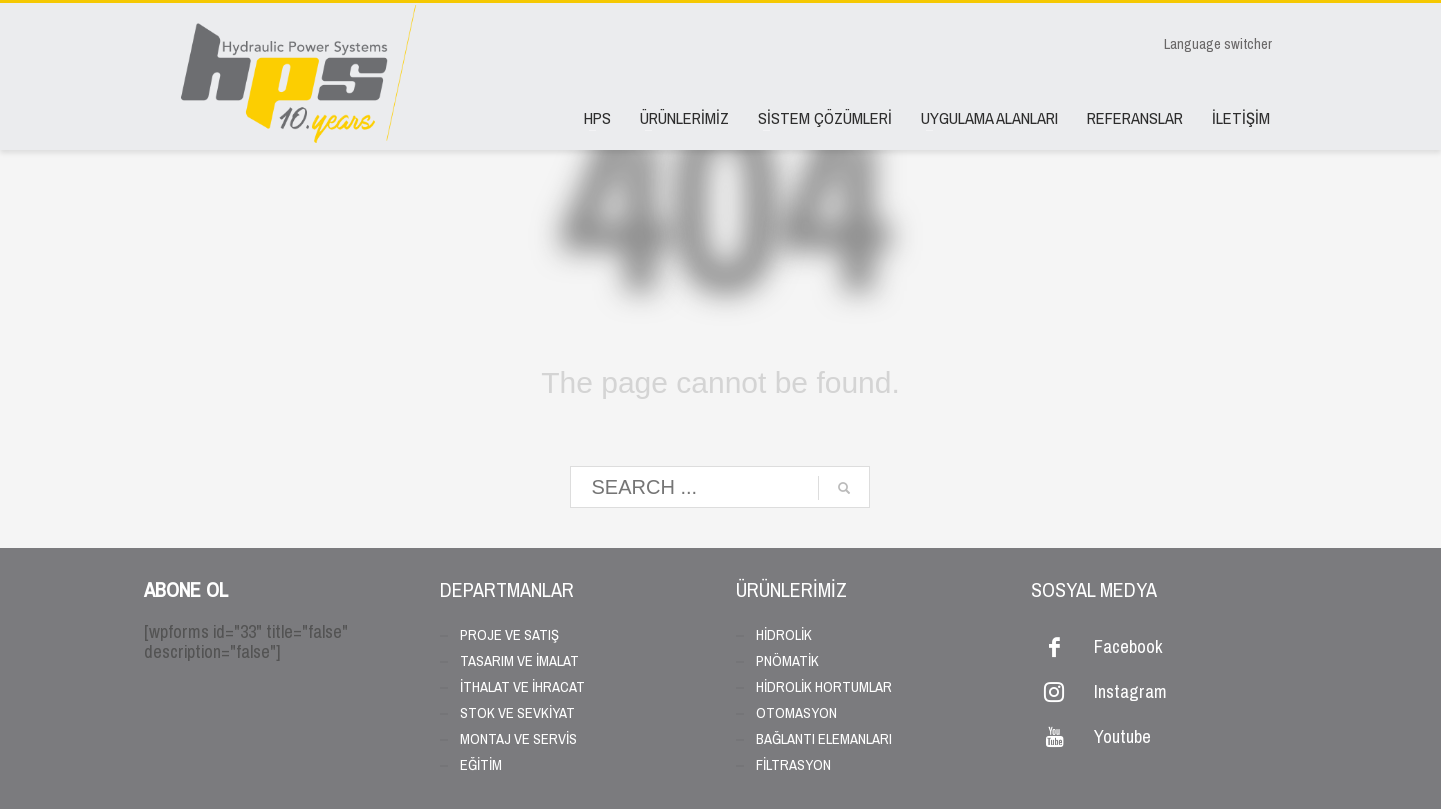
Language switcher (1218, 44)
